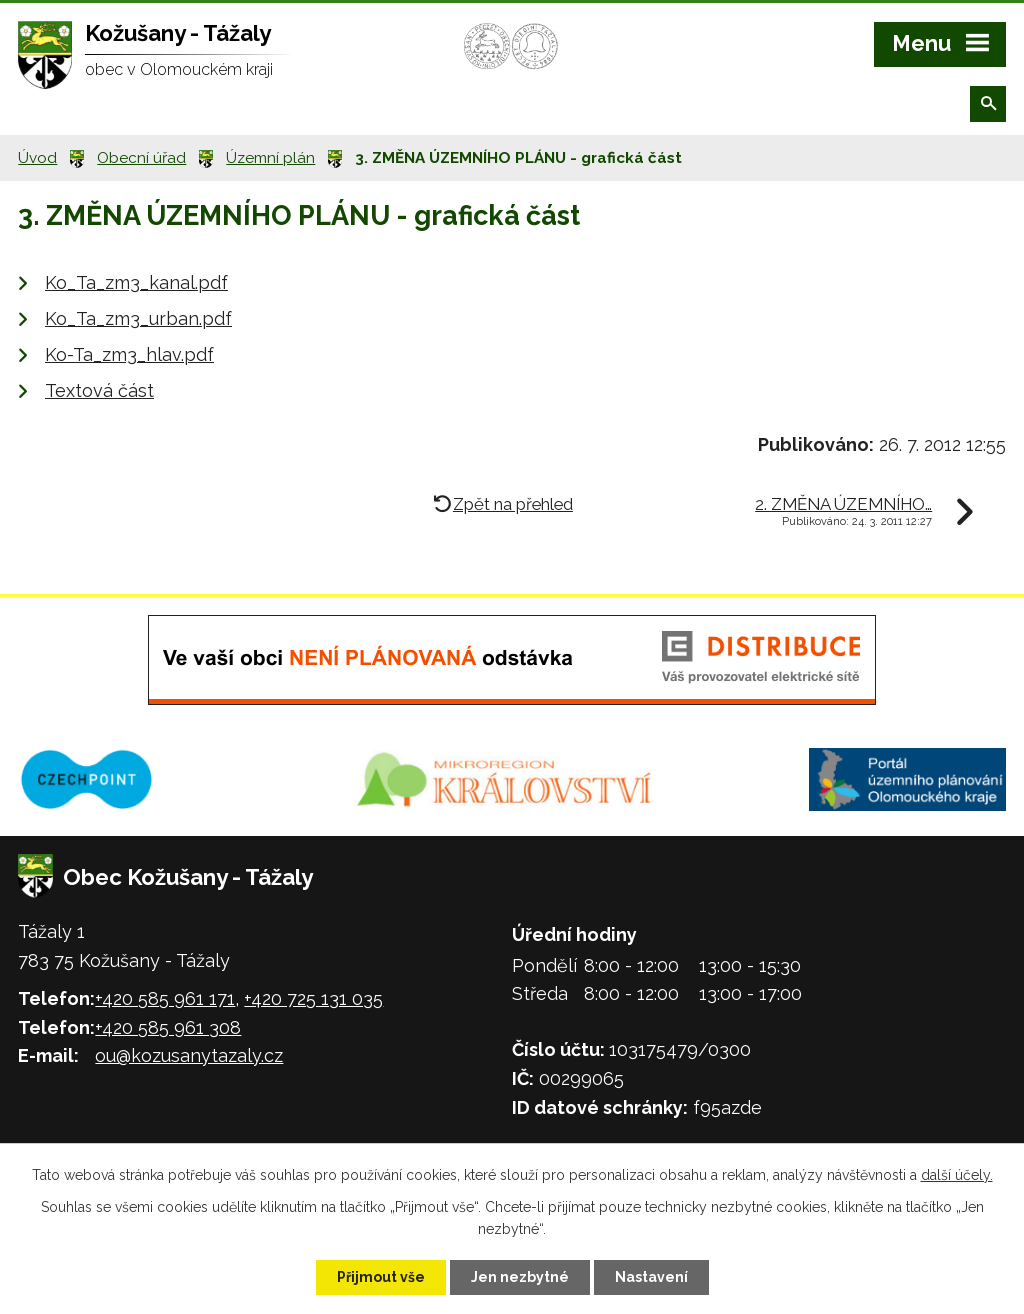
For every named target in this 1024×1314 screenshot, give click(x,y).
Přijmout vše (381, 1277)
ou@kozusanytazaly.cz (189, 1055)
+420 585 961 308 (168, 1027)
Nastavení (651, 1277)
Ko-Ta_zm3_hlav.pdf (129, 354)
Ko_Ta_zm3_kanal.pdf (136, 282)
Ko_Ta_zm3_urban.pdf (138, 318)
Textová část (99, 390)
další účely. (957, 1175)
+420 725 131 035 (313, 998)
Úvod (37, 158)
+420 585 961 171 (165, 998)
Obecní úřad (141, 158)
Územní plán (270, 158)
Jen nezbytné (520, 1277)
